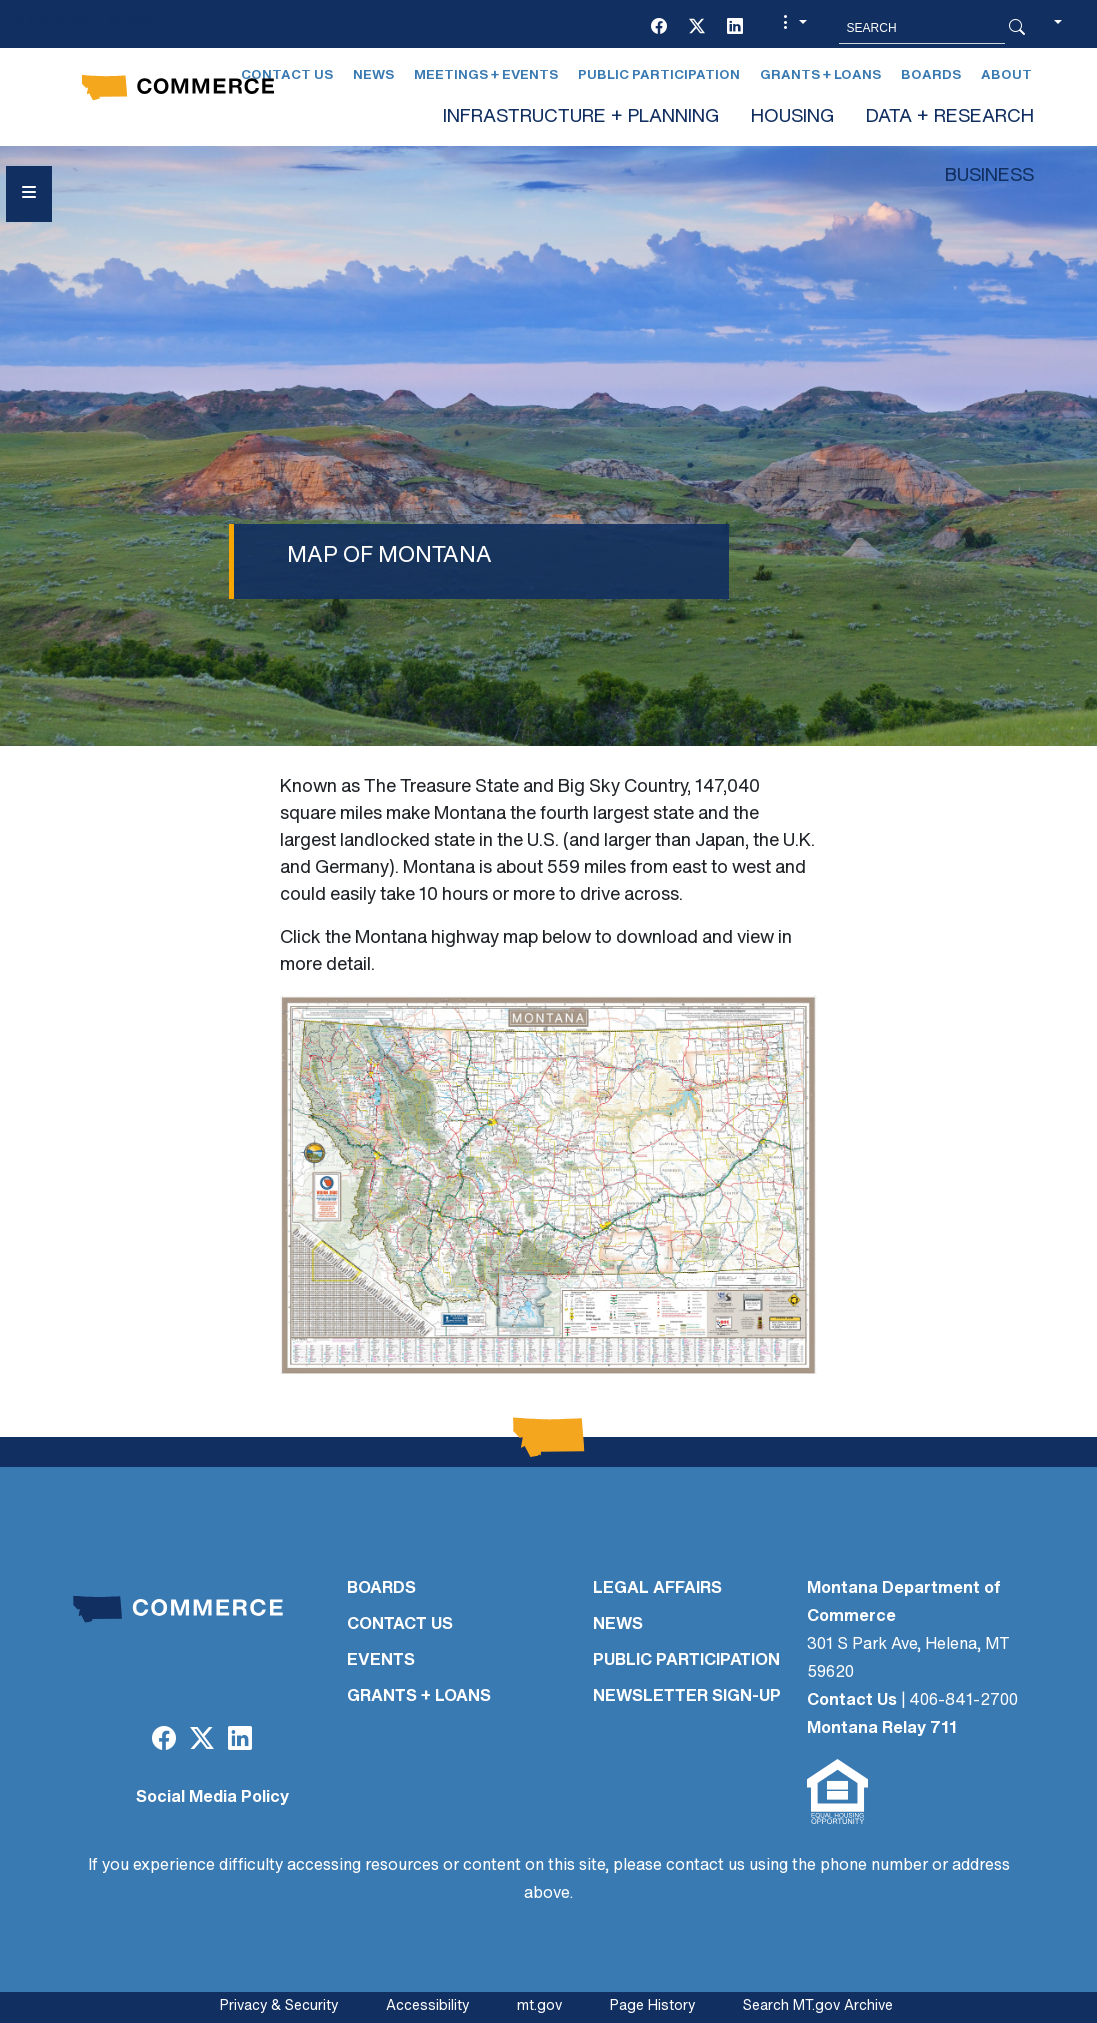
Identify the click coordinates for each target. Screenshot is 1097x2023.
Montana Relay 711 (882, 1729)
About (1006, 75)
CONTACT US (400, 1625)
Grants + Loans (820, 75)
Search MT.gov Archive (818, 2006)
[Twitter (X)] (697, 28)
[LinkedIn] (735, 28)
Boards (931, 75)
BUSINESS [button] (989, 176)
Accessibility (427, 2006)
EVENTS (381, 1661)
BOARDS (381, 1589)
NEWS (618, 1625)
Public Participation (659, 75)
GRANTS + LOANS (419, 1697)
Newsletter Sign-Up (687, 1697)
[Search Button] (1017, 28)
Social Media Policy (212, 1798)
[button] (792, 28)
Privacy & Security (279, 2006)
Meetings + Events (486, 75)
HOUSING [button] (792, 117)
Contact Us (852, 1701)
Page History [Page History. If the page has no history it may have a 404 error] (652, 2006)
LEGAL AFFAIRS (657, 1589)
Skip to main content (88, 21)
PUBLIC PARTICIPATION (686, 1661)
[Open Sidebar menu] (29, 194)
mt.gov (539, 2006)
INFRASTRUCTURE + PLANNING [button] (581, 117)
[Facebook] (659, 28)
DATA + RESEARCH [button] (950, 117)
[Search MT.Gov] (922, 28)
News (373, 75)
